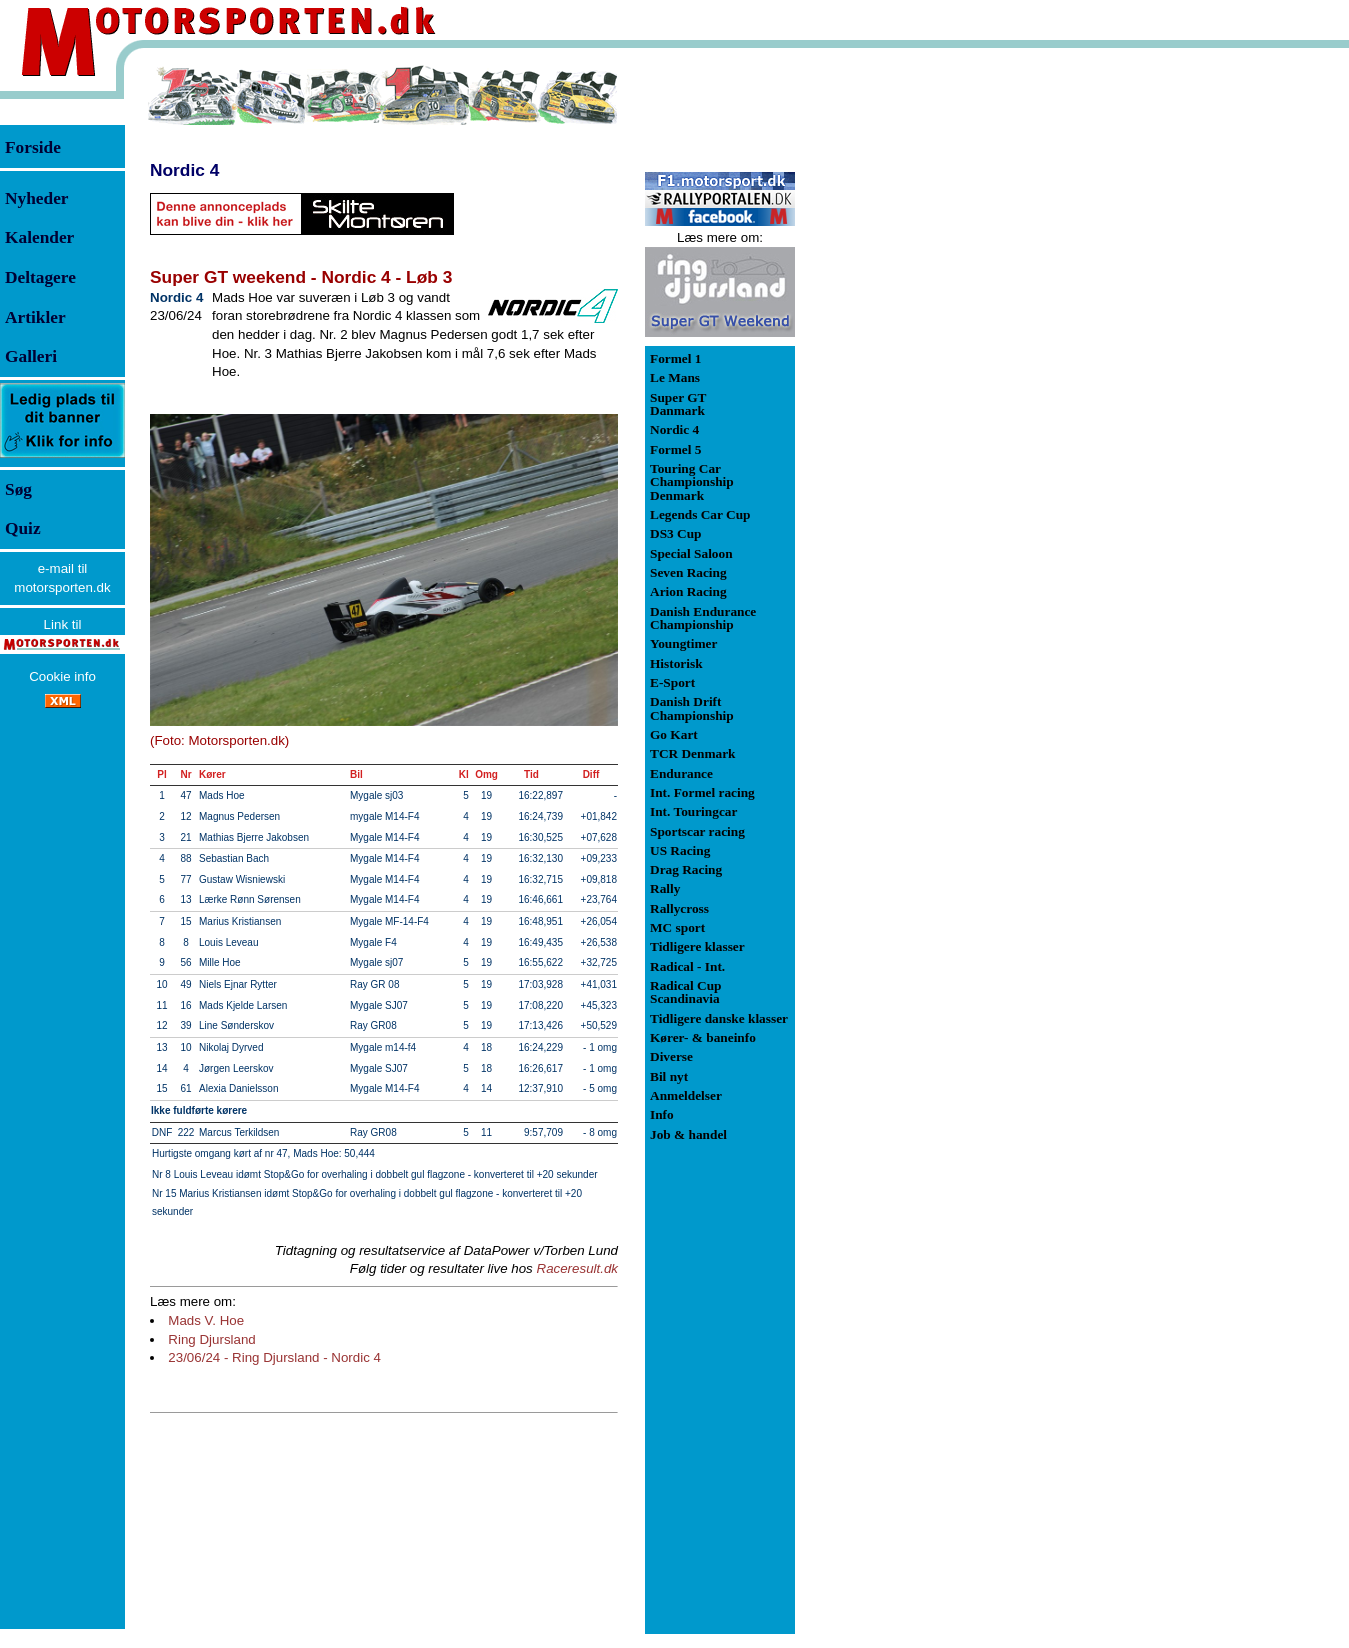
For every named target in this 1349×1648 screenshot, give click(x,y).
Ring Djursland (211, 1339)
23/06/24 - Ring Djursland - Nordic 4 (274, 1357)
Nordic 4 (184, 170)
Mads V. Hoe (206, 1320)
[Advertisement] (900, 364)
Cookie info (62, 676)
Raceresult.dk (578, 1268)
